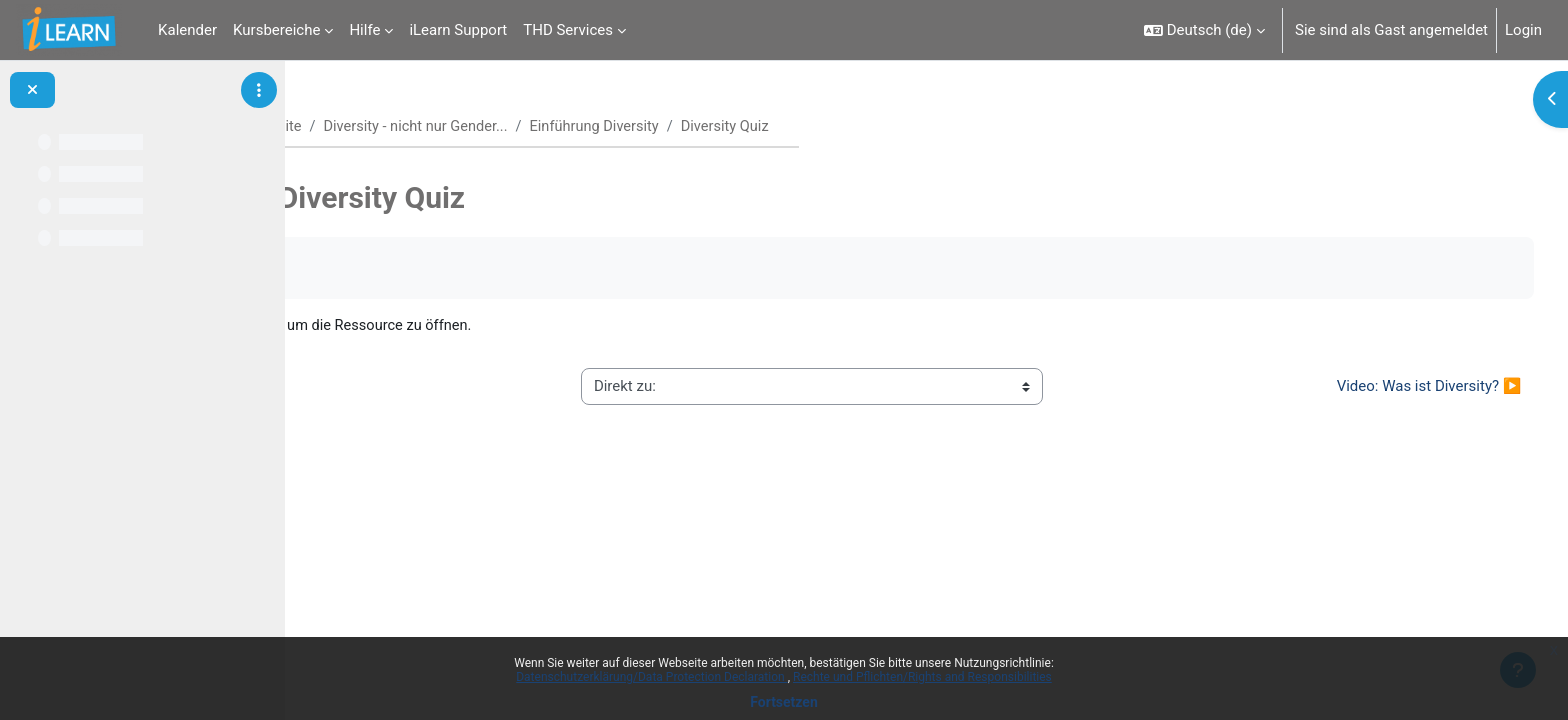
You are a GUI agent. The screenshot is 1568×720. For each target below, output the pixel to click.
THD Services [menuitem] (568, 30)
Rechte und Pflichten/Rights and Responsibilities (922, 677)
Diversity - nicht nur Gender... (519, 127)
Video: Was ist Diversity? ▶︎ (1391, 388)
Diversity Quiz (473, 326)
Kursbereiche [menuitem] (276, 30)
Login (1523, 30)
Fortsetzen (784, 702)
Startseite (370, 127)
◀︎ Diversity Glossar (404, 388)
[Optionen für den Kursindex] (259, 90)
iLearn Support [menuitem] (458, 30)
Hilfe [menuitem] (364, 30)
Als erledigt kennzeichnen (423, 268)
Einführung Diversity (702, 127)
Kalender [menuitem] (187, 30)
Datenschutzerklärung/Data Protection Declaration (651, 677)
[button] (1204, 30)
